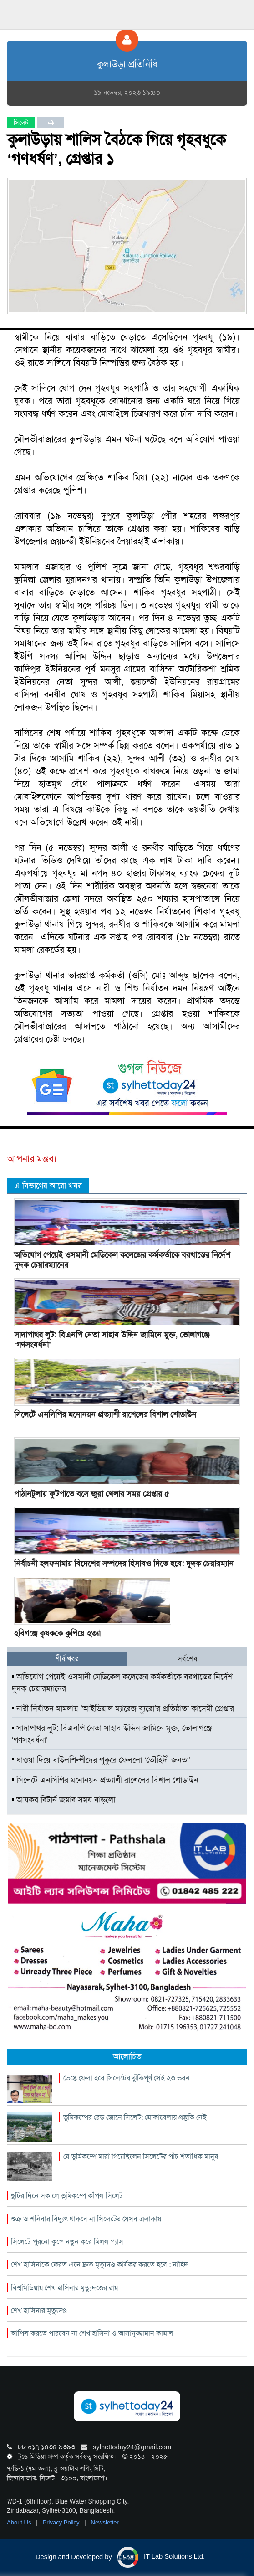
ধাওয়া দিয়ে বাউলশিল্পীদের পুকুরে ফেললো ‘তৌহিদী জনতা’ (101, 1760)
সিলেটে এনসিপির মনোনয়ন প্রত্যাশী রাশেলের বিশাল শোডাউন (105, 1414)
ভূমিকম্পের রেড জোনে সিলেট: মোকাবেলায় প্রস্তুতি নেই (135, 2117)
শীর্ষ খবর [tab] (67, 1658)
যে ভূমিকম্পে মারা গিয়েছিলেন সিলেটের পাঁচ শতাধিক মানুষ (140, 2156)
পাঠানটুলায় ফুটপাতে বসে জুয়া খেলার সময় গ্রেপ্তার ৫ (91, 1493)
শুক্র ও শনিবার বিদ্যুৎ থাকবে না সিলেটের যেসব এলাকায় (86, 2219)
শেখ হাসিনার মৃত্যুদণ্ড (39, 2310)
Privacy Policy (62, 2522)
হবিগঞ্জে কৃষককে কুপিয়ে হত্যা (57, 1633)
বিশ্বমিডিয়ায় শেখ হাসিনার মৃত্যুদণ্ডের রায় (64, 2287)
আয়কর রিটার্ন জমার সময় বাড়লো (63, 1799)
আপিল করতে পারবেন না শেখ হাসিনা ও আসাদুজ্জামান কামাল (92, 2333)
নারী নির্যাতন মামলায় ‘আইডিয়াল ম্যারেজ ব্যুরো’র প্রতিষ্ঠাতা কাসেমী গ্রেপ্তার (123, 1708)
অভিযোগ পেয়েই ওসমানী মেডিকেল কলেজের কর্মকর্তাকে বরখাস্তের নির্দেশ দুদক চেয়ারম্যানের (122, 1259)
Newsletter (105, 2522)
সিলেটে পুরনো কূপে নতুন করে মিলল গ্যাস (67, 2241)
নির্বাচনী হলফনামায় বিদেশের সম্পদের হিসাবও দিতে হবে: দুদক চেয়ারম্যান (124, 1563)
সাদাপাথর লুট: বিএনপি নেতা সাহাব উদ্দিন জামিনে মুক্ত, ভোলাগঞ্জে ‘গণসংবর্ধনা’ (111, 1339)
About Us (20, 2522)
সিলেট (21, 123)
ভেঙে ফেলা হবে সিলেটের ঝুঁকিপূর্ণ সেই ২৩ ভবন (126, 2078)
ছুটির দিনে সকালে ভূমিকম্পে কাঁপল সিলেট (67, 2195)
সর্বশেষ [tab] (187, 1658)
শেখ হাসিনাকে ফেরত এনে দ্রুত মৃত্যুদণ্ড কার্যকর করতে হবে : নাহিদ (99, 2264)
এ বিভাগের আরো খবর (48, 1185)
